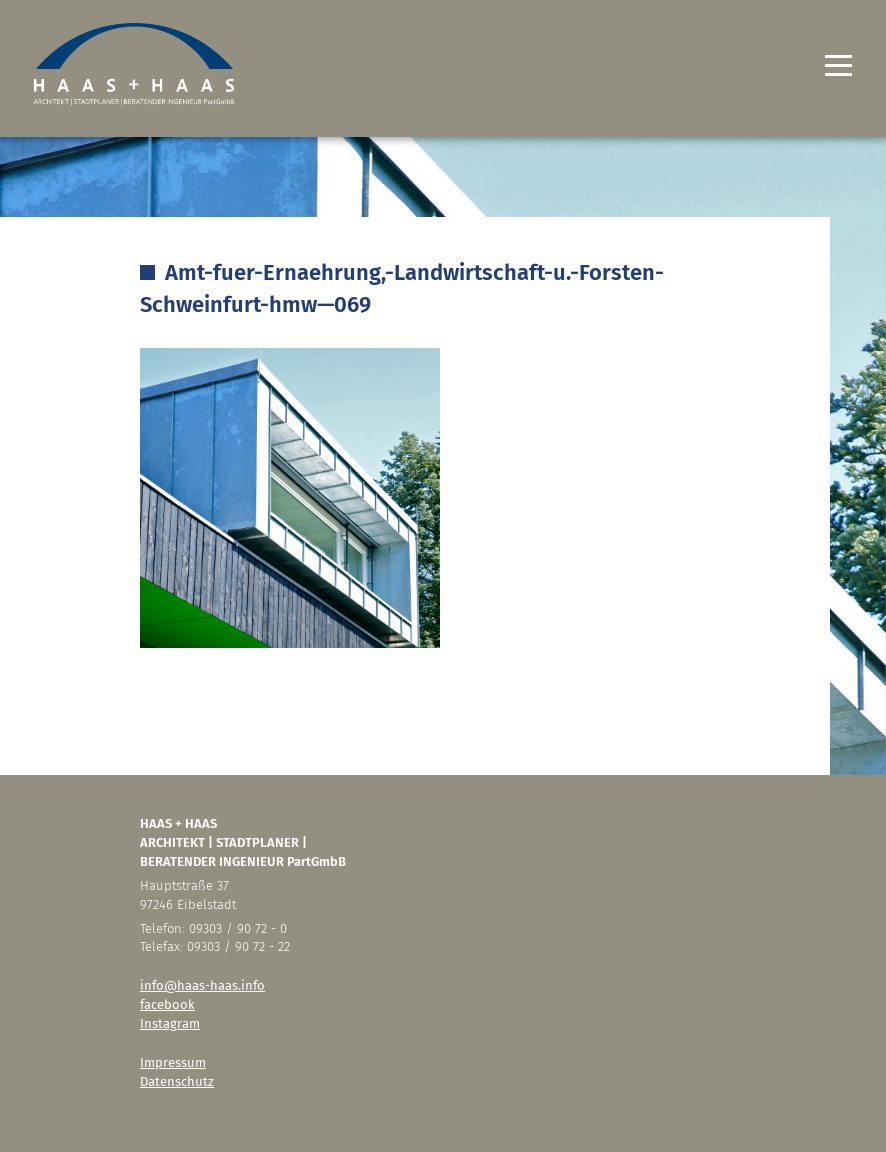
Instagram (170, 1023)
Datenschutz (177, 1081)
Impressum (173, 1062)
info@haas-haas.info (202, 985)
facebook (167, 1004)
